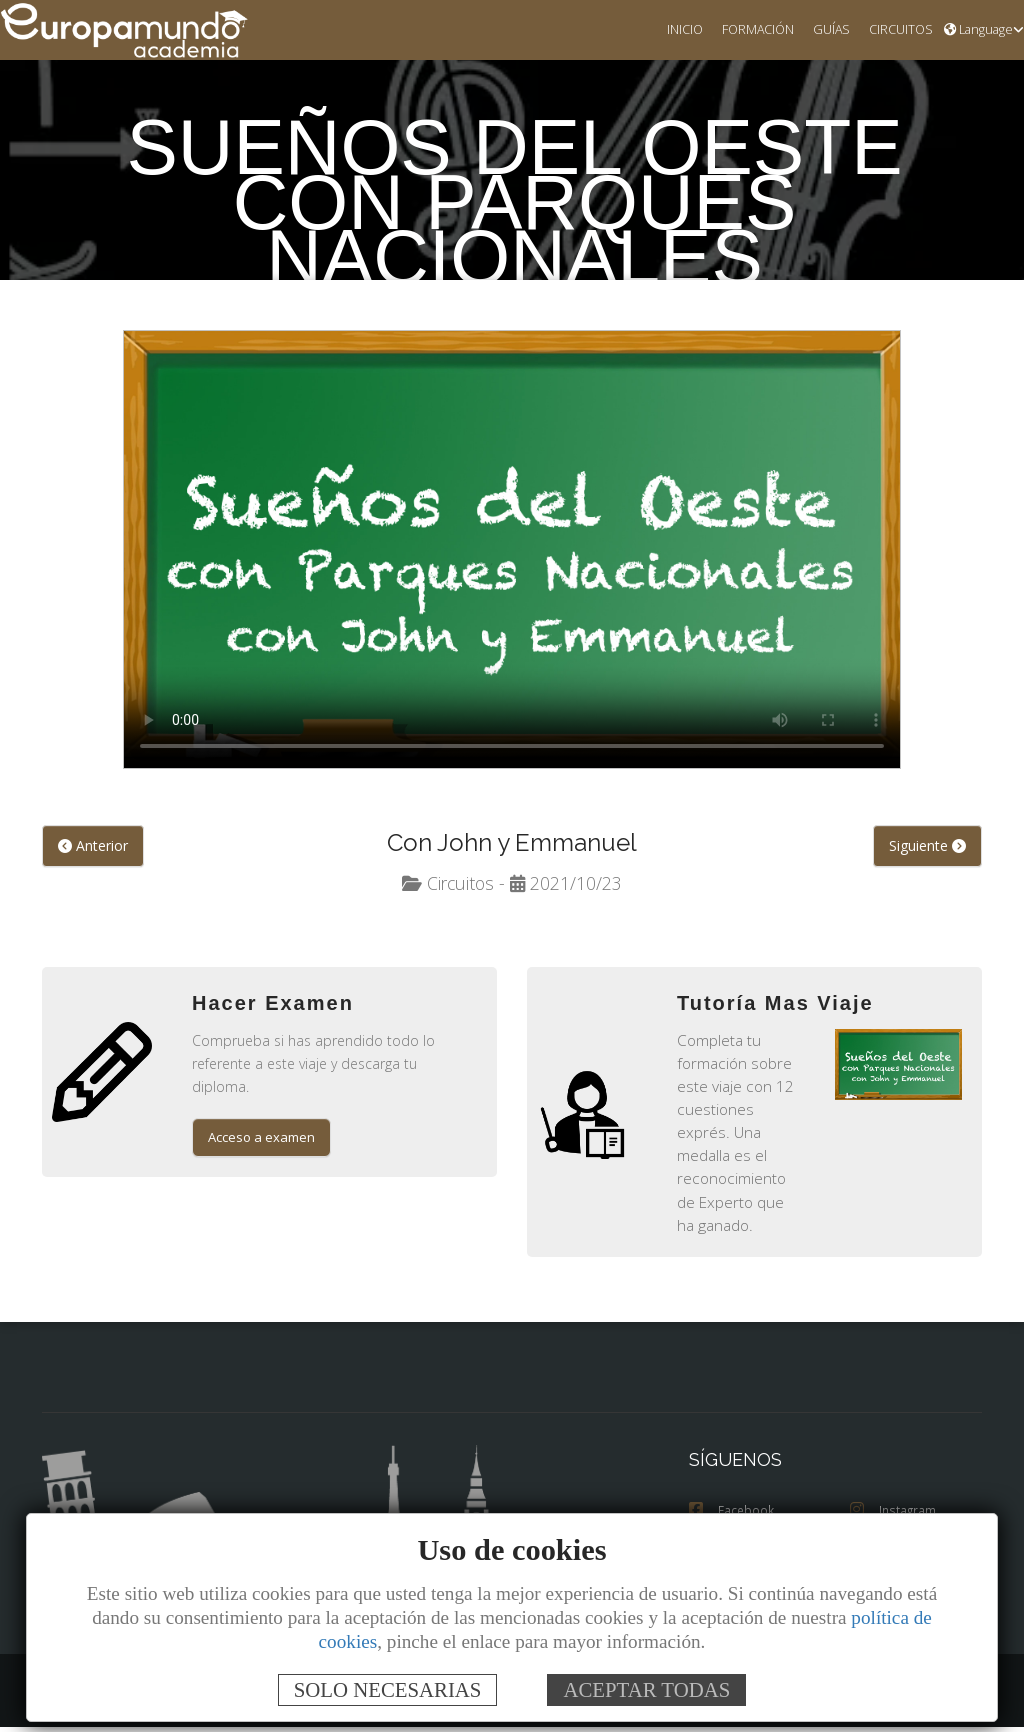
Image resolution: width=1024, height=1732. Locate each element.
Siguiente (928, 847)
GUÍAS (823, 30)
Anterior (91, 847)
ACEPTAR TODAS (646, 1689)
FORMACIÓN (747, 30)
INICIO (670, 30)
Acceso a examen (263, 1118)
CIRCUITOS (897, 30)
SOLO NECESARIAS (388, 1689)
